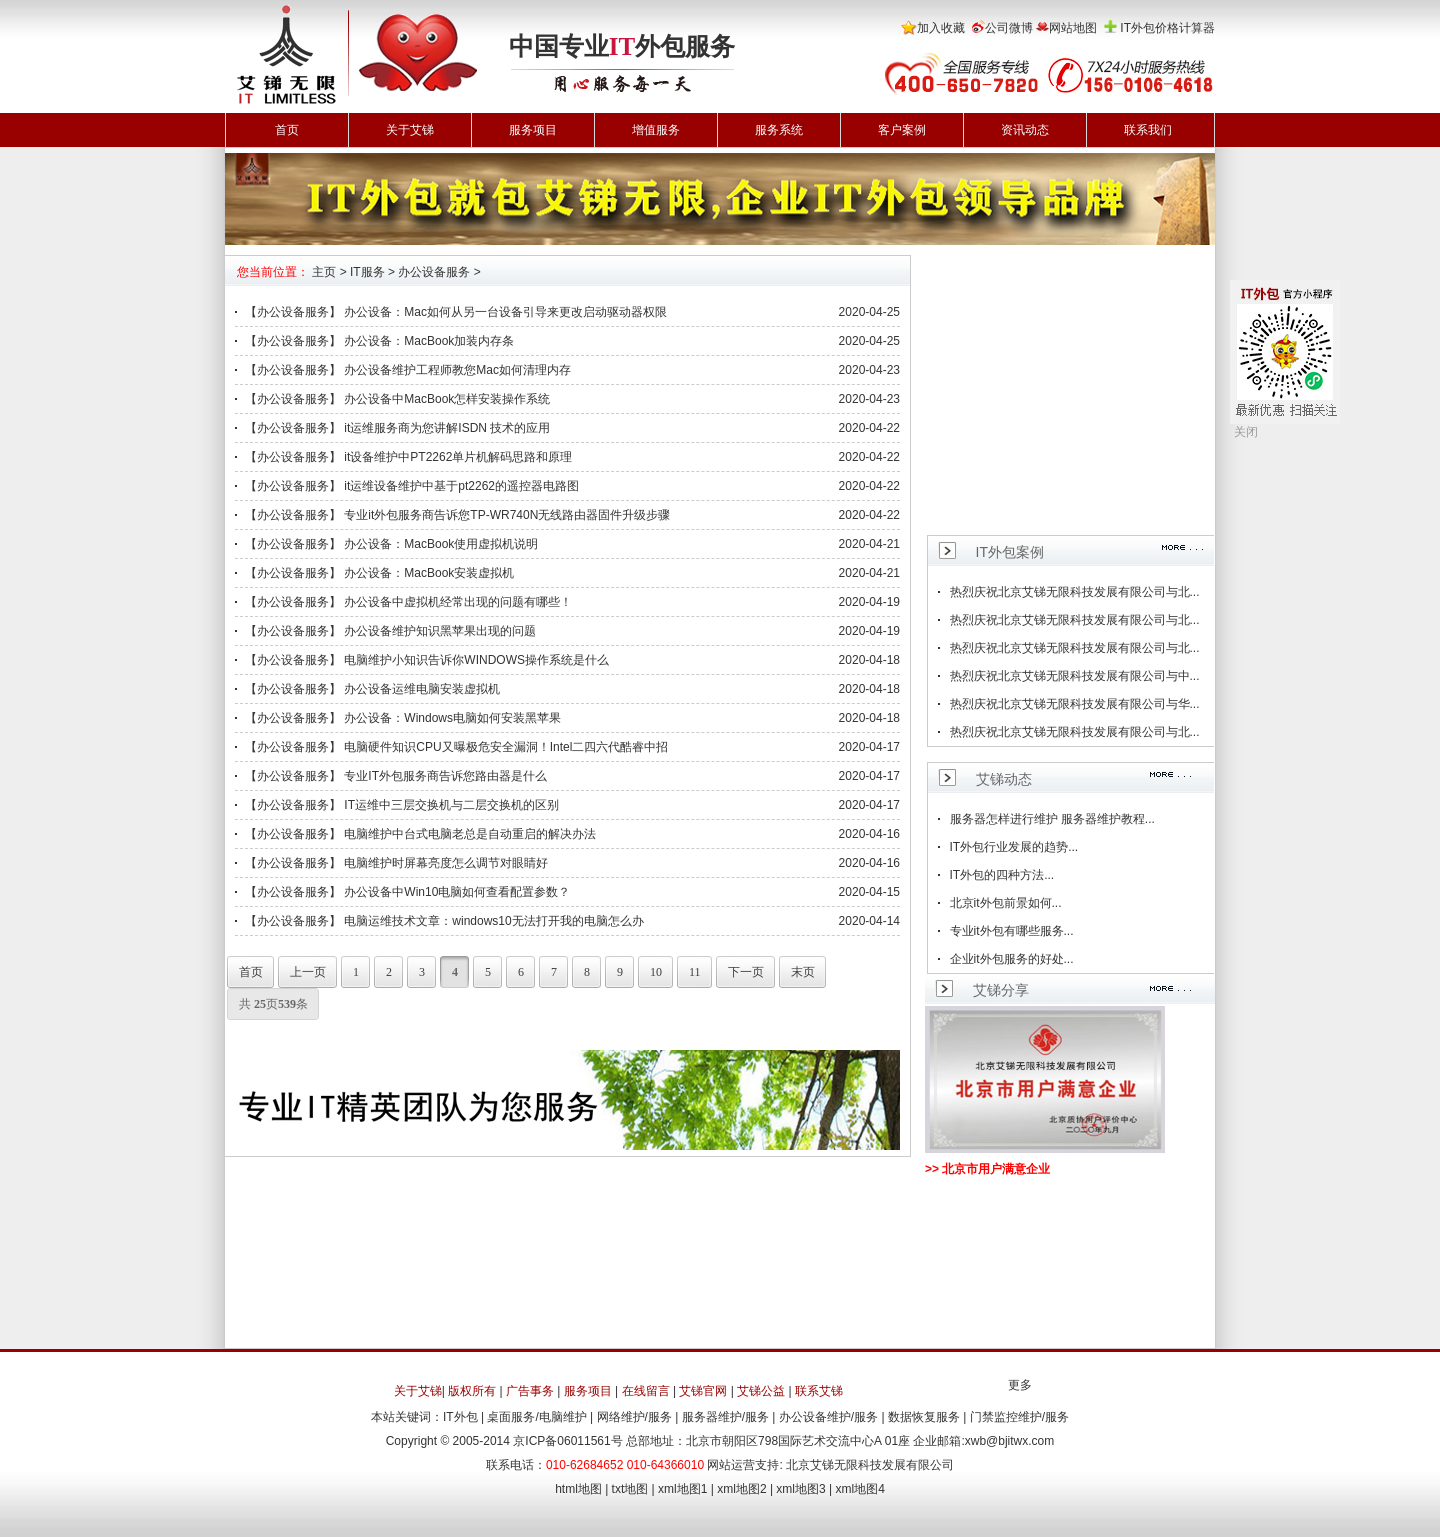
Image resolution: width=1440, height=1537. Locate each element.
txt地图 (630, 1489)
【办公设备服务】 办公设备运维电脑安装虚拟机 (372, 689)
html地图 (578, 1489)
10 (650, 972)
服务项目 (533, 130)
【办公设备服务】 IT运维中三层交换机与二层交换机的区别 (402, 805)
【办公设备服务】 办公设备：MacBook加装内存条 (379, 341)
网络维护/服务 (634, 1417)
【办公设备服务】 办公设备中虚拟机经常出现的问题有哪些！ (408, 602)
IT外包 (460, 1417)
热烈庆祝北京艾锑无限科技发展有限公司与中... (1075, 676)
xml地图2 (741, 1489)
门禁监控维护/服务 (1019, 1417)
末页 (797, 972)
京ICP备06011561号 (567, 1441)
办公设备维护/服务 (828, 1417)
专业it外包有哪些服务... (1012, 931)
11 (689, 972)
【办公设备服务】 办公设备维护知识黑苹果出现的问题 (390, 631)
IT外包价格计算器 (1167, 28)
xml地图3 (800, 1489)
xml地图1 (682, 1489)
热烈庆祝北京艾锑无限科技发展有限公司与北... (1075, 592)
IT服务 (367, 272)
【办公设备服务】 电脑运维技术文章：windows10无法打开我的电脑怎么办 (444, 921)
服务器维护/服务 (725, 1417)
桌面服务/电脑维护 (536, 1417)
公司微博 (1009, 28)
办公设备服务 (434, 272)
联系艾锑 (819, 1391)
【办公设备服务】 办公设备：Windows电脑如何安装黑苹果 (403, 718)
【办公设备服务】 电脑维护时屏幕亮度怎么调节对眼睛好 (396, 863)
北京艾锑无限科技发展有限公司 (870, 1465)
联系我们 (1148, 130)
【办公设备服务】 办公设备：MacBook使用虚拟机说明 (391, 544)
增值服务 (656, 130)
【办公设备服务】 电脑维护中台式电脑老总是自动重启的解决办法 (420, 834)
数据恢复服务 (924, 1417)
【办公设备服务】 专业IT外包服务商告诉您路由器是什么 (396, 776)
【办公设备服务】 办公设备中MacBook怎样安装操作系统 (397, 399)
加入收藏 (941, 28)
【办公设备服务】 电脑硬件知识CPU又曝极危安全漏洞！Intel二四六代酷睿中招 (456, 747)
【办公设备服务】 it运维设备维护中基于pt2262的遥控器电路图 (412, 486)
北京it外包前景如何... (1006, 903)
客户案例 (902, 130)
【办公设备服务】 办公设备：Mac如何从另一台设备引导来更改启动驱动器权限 (456, 312)
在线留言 (646, 1391)
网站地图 (1073, 28)
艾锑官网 (703, 1391)
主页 (324, 272)
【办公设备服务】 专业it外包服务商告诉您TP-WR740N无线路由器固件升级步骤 (457, 515)
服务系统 (779, 130)
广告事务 (530, 1391)
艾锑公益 (761, 1391)
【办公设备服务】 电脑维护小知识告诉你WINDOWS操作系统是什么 (427, 660)
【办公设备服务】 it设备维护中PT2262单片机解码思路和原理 (408, 457)
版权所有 (472, 1391)
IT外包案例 (1010, 552)
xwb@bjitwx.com (1010, 1441)
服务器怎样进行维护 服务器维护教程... (1052, 819)
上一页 (302, 972)
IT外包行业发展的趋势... (1014, 847)
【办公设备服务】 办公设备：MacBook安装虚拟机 (379, 573)
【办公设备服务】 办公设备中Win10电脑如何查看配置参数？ (407, 892)
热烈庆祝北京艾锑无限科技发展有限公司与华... (1075, 704)
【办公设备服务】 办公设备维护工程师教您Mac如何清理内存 (408, 370)
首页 (287, 130)
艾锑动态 (1004, 779)
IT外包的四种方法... (1002, 875)
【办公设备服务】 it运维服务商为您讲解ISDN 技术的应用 (397, 428)
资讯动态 (1025, 130)
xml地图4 (860, 1489)
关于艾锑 (410, 130)
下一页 (740, 972)
